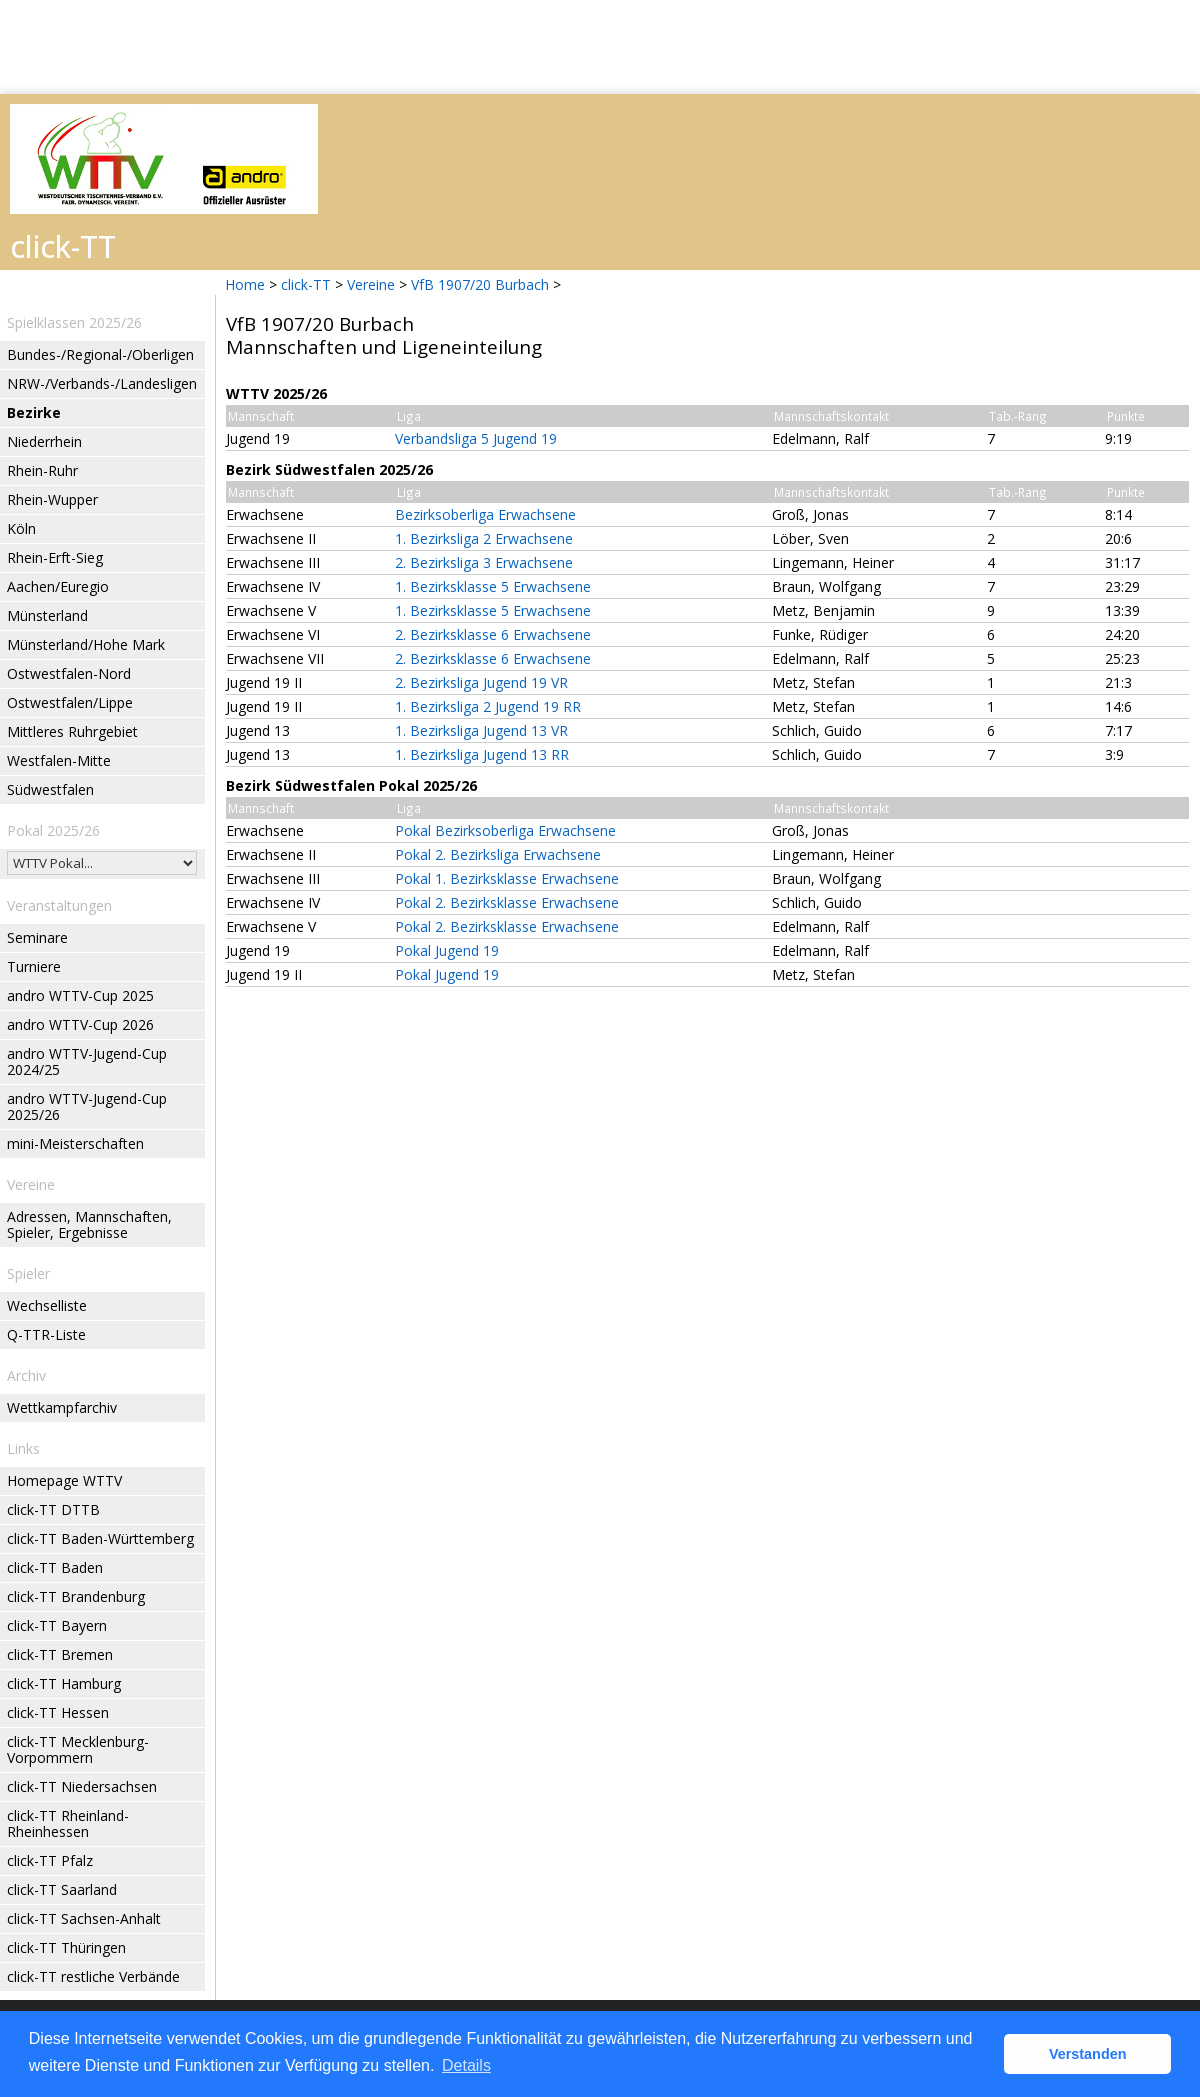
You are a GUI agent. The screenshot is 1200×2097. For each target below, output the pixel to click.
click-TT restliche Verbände (93, 1976)
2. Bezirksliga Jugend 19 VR (481, 682)
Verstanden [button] (1088, 2054)
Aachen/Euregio (58, 586)
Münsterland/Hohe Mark (86, 644)
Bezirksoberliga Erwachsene (485, 514)
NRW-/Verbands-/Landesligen (102, 383)
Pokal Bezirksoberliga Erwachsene (505, 830)
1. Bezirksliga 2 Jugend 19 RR (488, 706)
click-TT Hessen (58, 1712)
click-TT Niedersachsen (82, 1786)
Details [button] (466, 2065)
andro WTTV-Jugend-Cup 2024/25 (87, 1061)
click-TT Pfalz (50, 1860)
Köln (21, 528)
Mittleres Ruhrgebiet (72, 731)
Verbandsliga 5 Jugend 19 (476, 438)
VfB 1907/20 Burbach (480, 284)
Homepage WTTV (64, 1480)
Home (245, 284)
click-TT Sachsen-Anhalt (84, 1918)
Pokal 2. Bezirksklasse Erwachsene (507, 902)
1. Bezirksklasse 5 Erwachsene (493, 586)
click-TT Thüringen (66, 1947)
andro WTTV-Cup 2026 (80, 1024)
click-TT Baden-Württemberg (100, 1538)
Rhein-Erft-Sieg (55, 557)
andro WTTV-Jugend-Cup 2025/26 (87, 1106)
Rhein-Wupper (52, 499)
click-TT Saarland (62, 1889)
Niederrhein (44, 441)
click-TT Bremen (60, 1654)
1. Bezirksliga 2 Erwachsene (484, 538)
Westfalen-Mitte (59, 760)
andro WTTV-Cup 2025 (80, 995)
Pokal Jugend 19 (447, 950)
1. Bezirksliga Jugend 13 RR (482, 754)
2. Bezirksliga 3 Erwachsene (484, 562)
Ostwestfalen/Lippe (70, 702)
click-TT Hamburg (64, 1683)
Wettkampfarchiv (62, 1407)
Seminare (37, 937)
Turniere (34, 966)
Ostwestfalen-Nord (69, 673)
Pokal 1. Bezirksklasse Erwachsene (507, 878)
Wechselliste (47, 1305)
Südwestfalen (50, 789)
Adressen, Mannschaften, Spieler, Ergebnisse (89, 1224)
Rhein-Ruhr (42, 470)
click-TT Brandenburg (76, 1596)
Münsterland (47, 615)
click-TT (306, 284)
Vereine (371, 284)
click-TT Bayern (57, 1625)
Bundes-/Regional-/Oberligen (100, 354)
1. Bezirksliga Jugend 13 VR (481, 730)
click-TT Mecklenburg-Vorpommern (78, 1749)
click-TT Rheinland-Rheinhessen (68, 1823)
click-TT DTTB (53, 1509)
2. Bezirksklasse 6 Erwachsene (493, 634)
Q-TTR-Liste (46, 1334)
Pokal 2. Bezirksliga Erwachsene (498, 854)
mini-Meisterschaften (75, 1143)
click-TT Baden (55, 1567)
